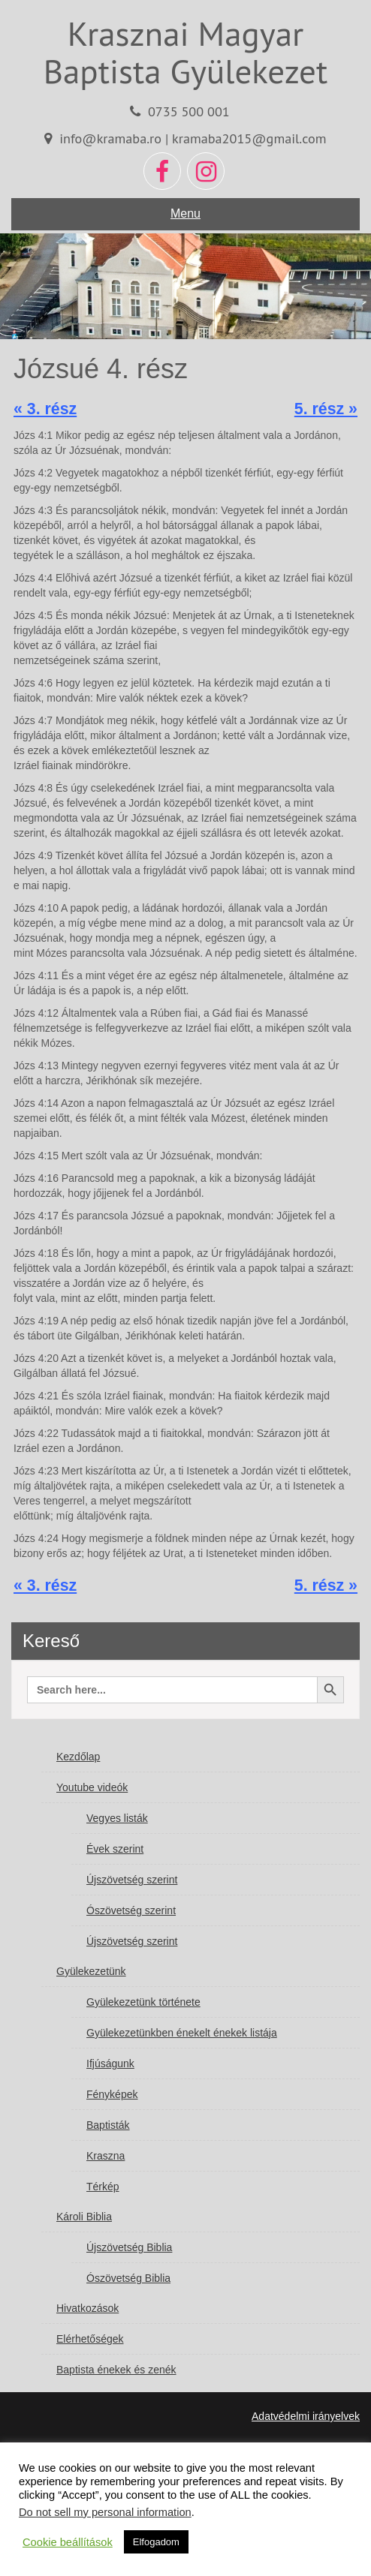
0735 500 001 (189, 111)
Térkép (102, 2187)
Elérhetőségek (90, 2339)
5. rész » (325, 409)
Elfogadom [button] (156, 2541)
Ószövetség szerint (131, 1910)
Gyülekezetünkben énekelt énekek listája (181, 2033)
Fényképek (111, 2094)
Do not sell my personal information (105, 2512)
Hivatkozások (87, 2308)
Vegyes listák (117, 1818)
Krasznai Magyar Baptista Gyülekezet (185, 51)
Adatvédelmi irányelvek (306, 2416)
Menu (185, 213)
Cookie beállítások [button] (68, 2542)
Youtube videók (92, 1787)
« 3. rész (45, 409)
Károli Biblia (84, 2217)
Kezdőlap (78, 1757)
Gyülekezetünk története (143, 2002)
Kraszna (105, 2156)
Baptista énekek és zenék (116, 2370)
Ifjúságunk (110, 2063)
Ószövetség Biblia (128, 2278)
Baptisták (108, 2125)
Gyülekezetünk (91, 1971)
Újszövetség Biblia (129, 2247)
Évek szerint (114, 1849)
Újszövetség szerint (131, 1880)
